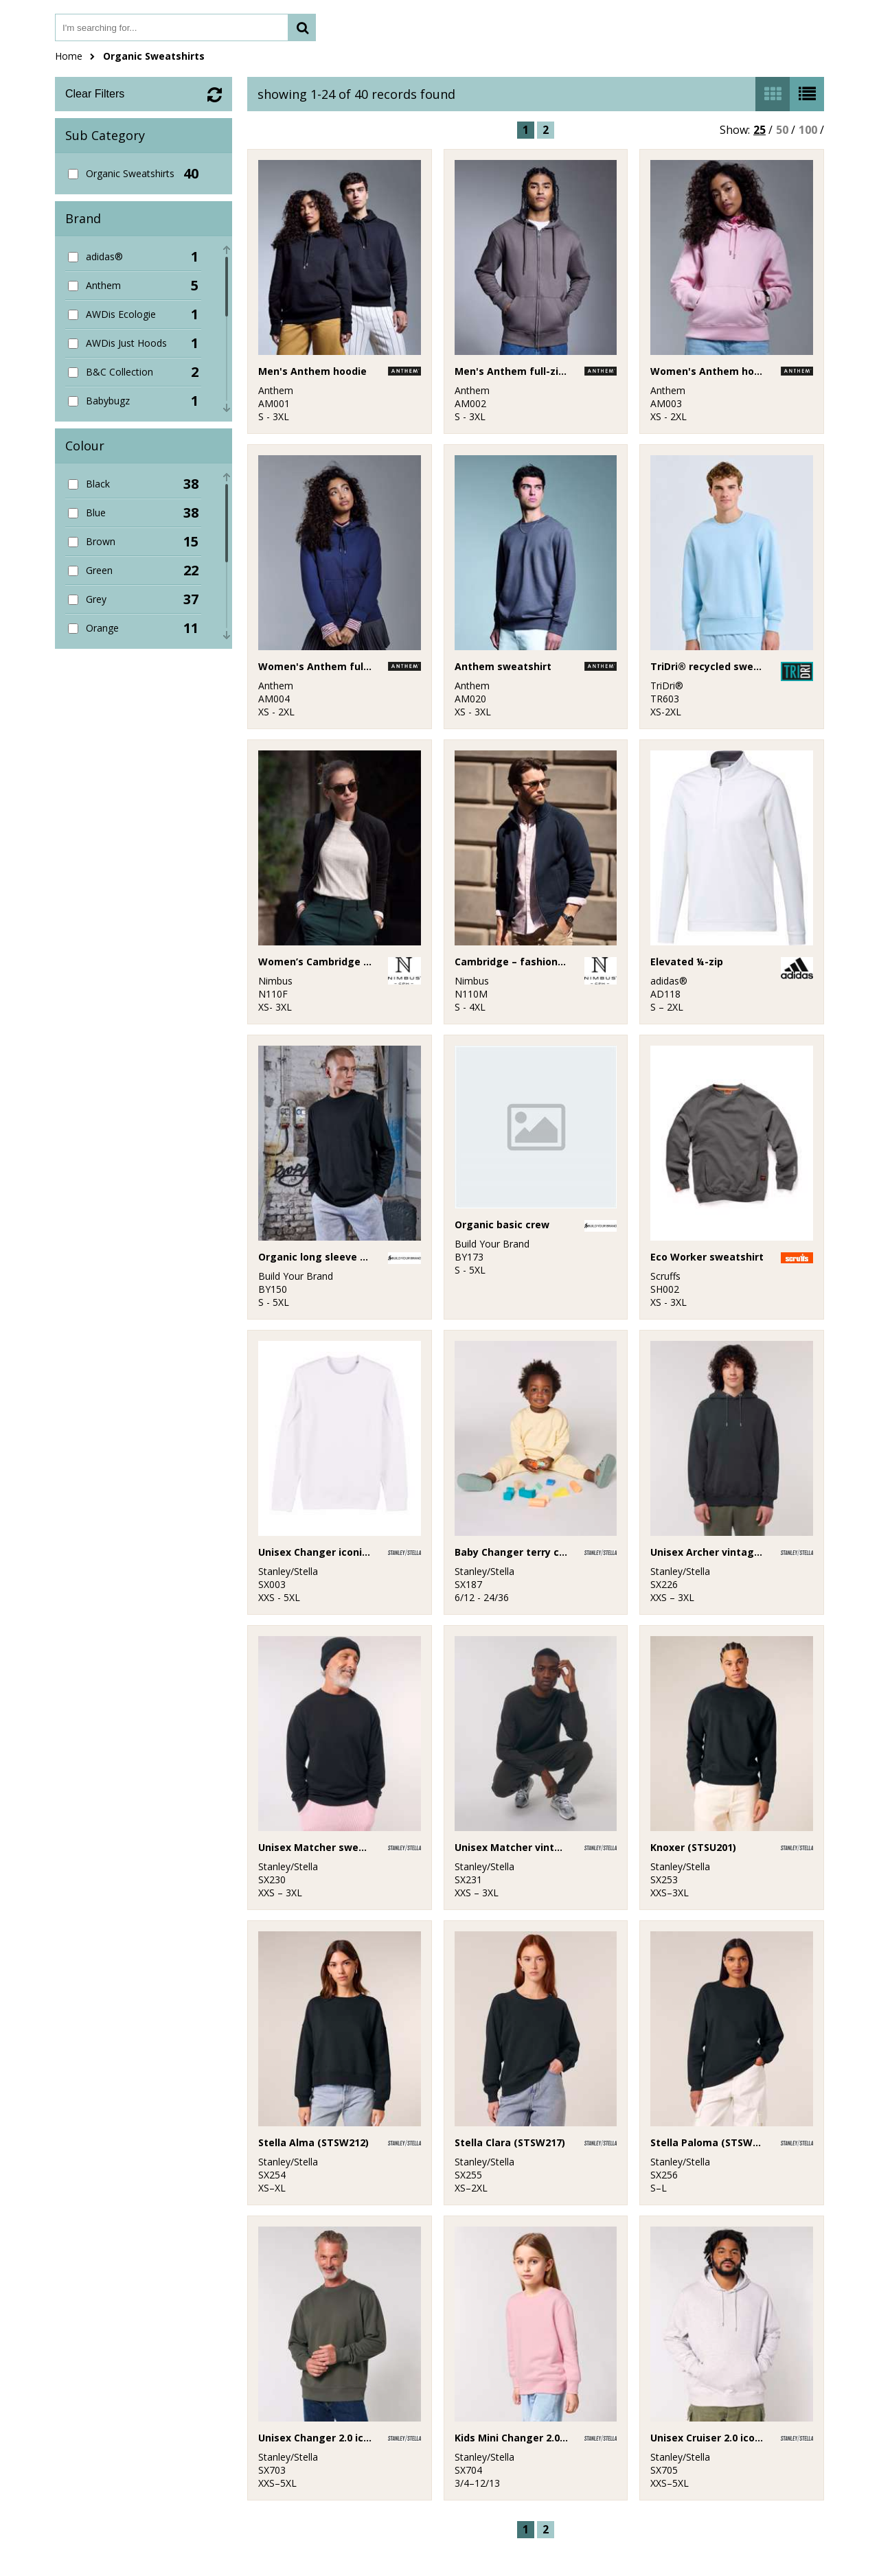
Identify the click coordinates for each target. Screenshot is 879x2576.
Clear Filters (94, 94)
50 (782, 129)
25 (759, 129)
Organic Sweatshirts (154, 55)
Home (68, 55)
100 (808, 129)
